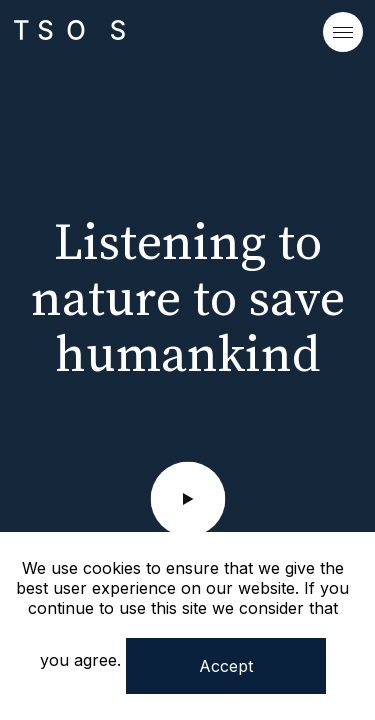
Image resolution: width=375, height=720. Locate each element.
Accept (226, 666)
